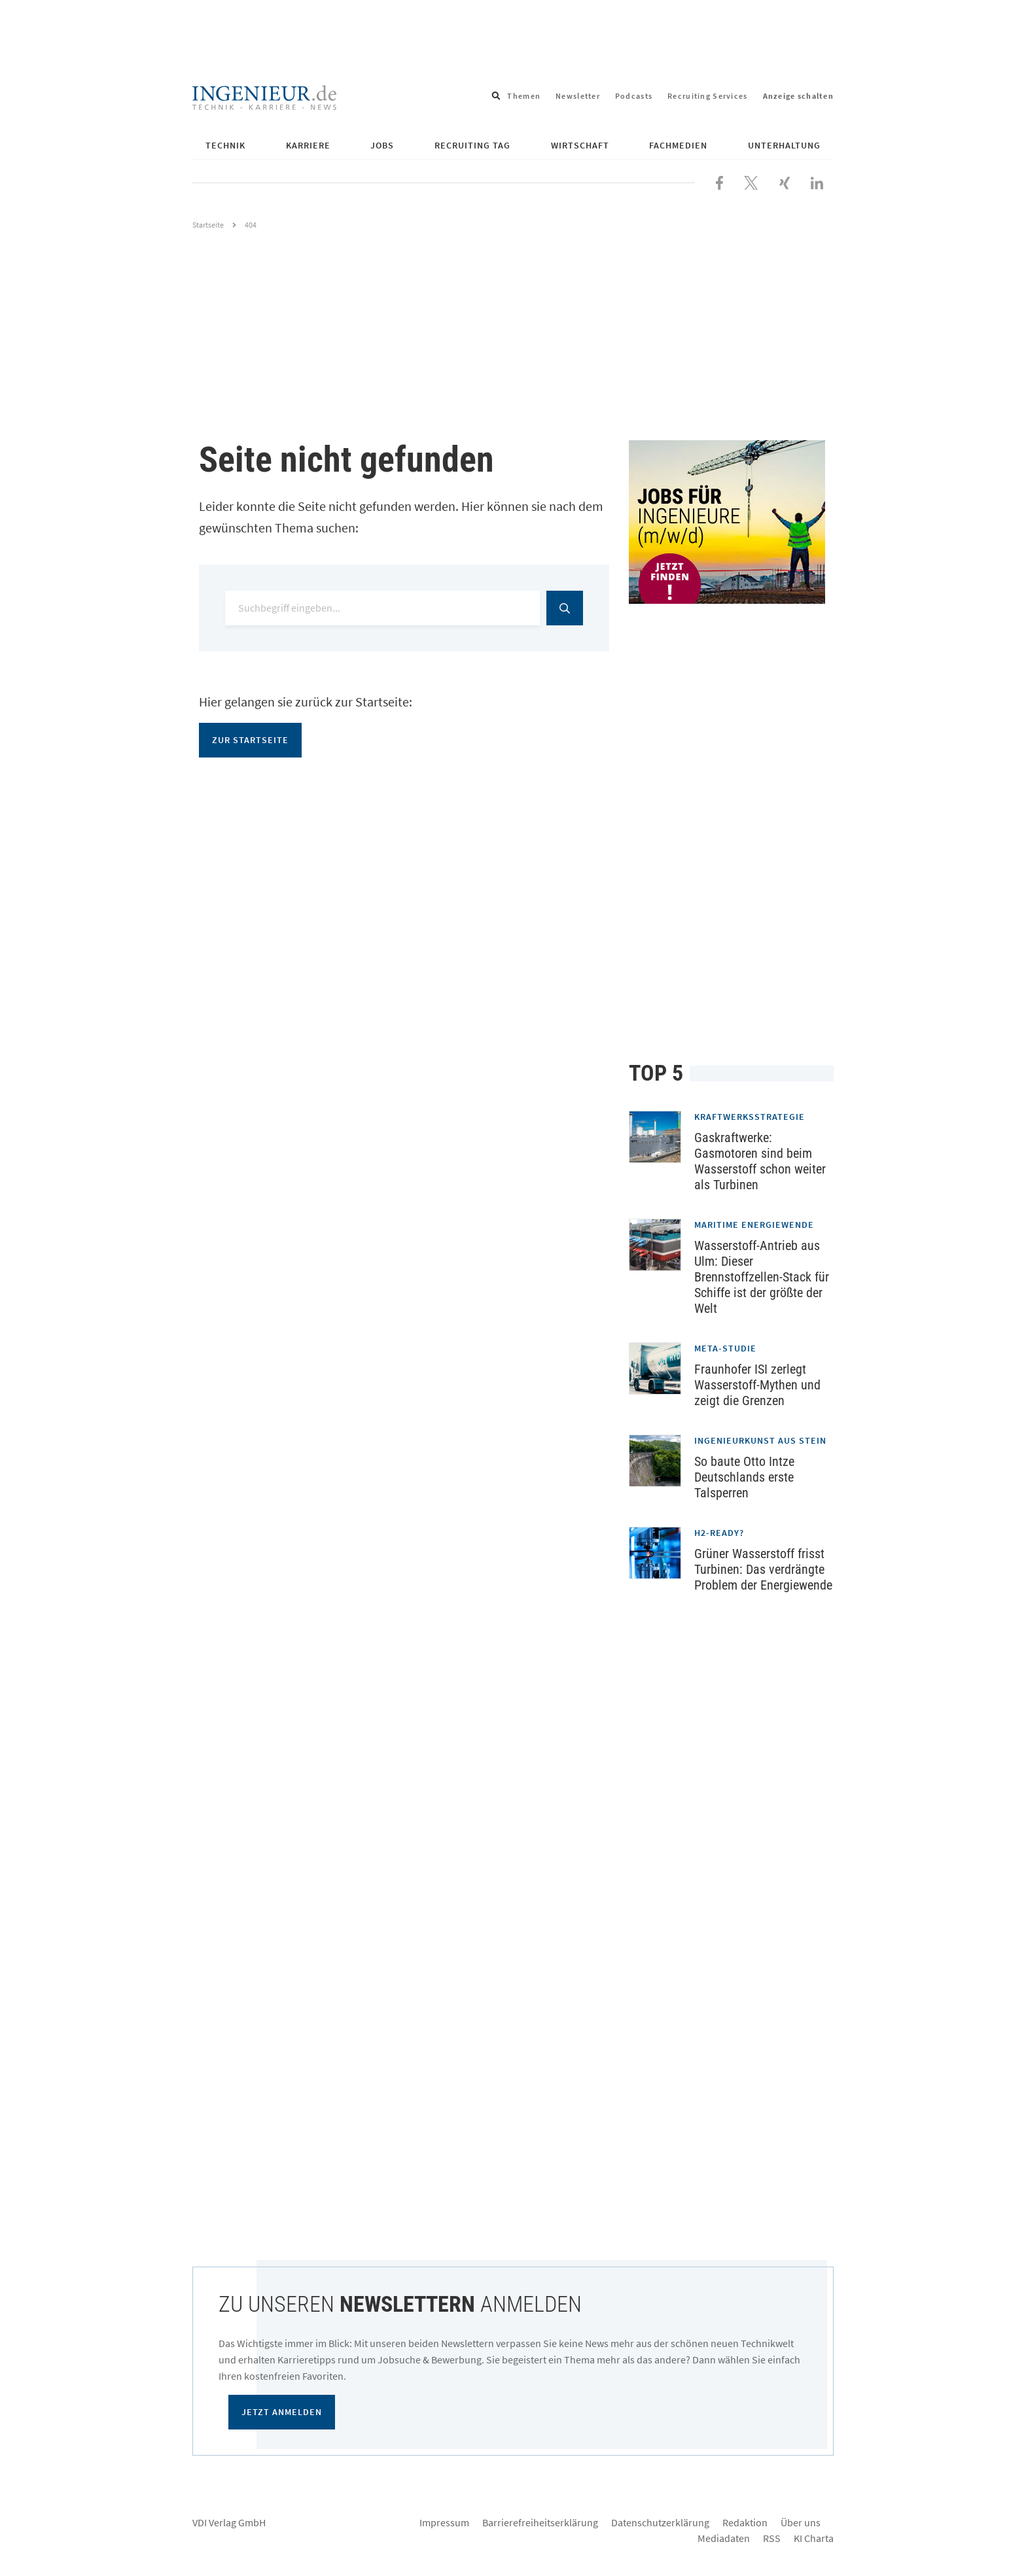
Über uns (801, 2522)
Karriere (308, 145)
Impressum (444, 2522)
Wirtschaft (580, 145)
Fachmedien (678, 145)
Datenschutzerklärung (660, 2522)
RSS (772, 2538)
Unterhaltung (784, 145)
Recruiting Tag (472, 145)
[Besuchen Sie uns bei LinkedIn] (817, 181)
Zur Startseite (250, 740)
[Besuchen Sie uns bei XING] (784, 181)
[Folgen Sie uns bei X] (751, 181)
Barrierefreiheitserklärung (540, 2522)
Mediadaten (724, 2538)
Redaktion (745, 2522)
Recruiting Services (707, 96)
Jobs (382, 145)
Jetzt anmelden (281, 2412)
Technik (225, 145)
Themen (523, 96)
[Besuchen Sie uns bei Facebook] (719, 181)
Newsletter (578, 96)
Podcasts (633, 96)
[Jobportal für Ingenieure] (731, 522)
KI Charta (814, 2538)
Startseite (208, 225)
